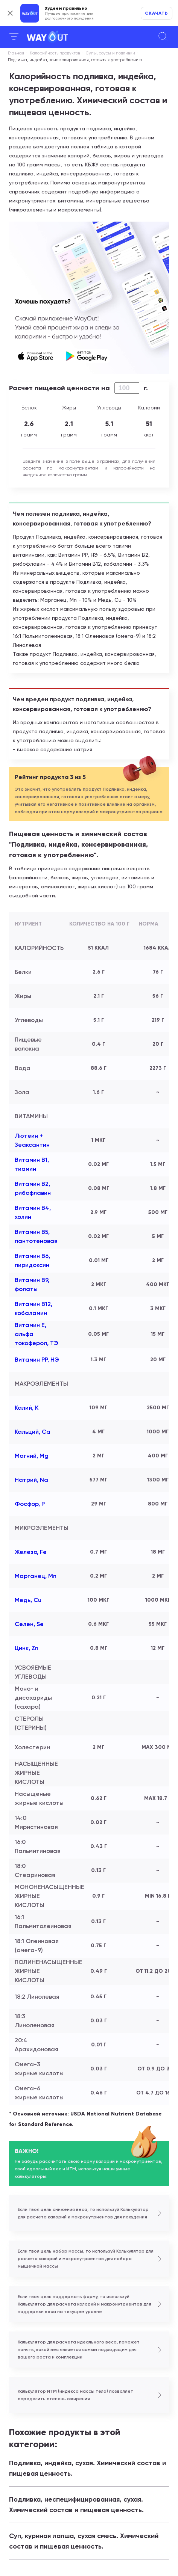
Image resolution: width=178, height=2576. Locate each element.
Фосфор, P (30, 1503)
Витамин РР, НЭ (37, 1359)
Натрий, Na (31, 1479)
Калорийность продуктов (55, 53)
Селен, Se (29, 1624)
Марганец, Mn (35, 1575)
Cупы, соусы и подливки (110, 53)
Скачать (156, 13)
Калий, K (26, 1407)
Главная (16, 53)
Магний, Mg (32, 1455)
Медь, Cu (28, 1600)
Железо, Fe (31, 1551)
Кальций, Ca (32, 1431)
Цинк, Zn (26, 1648)
